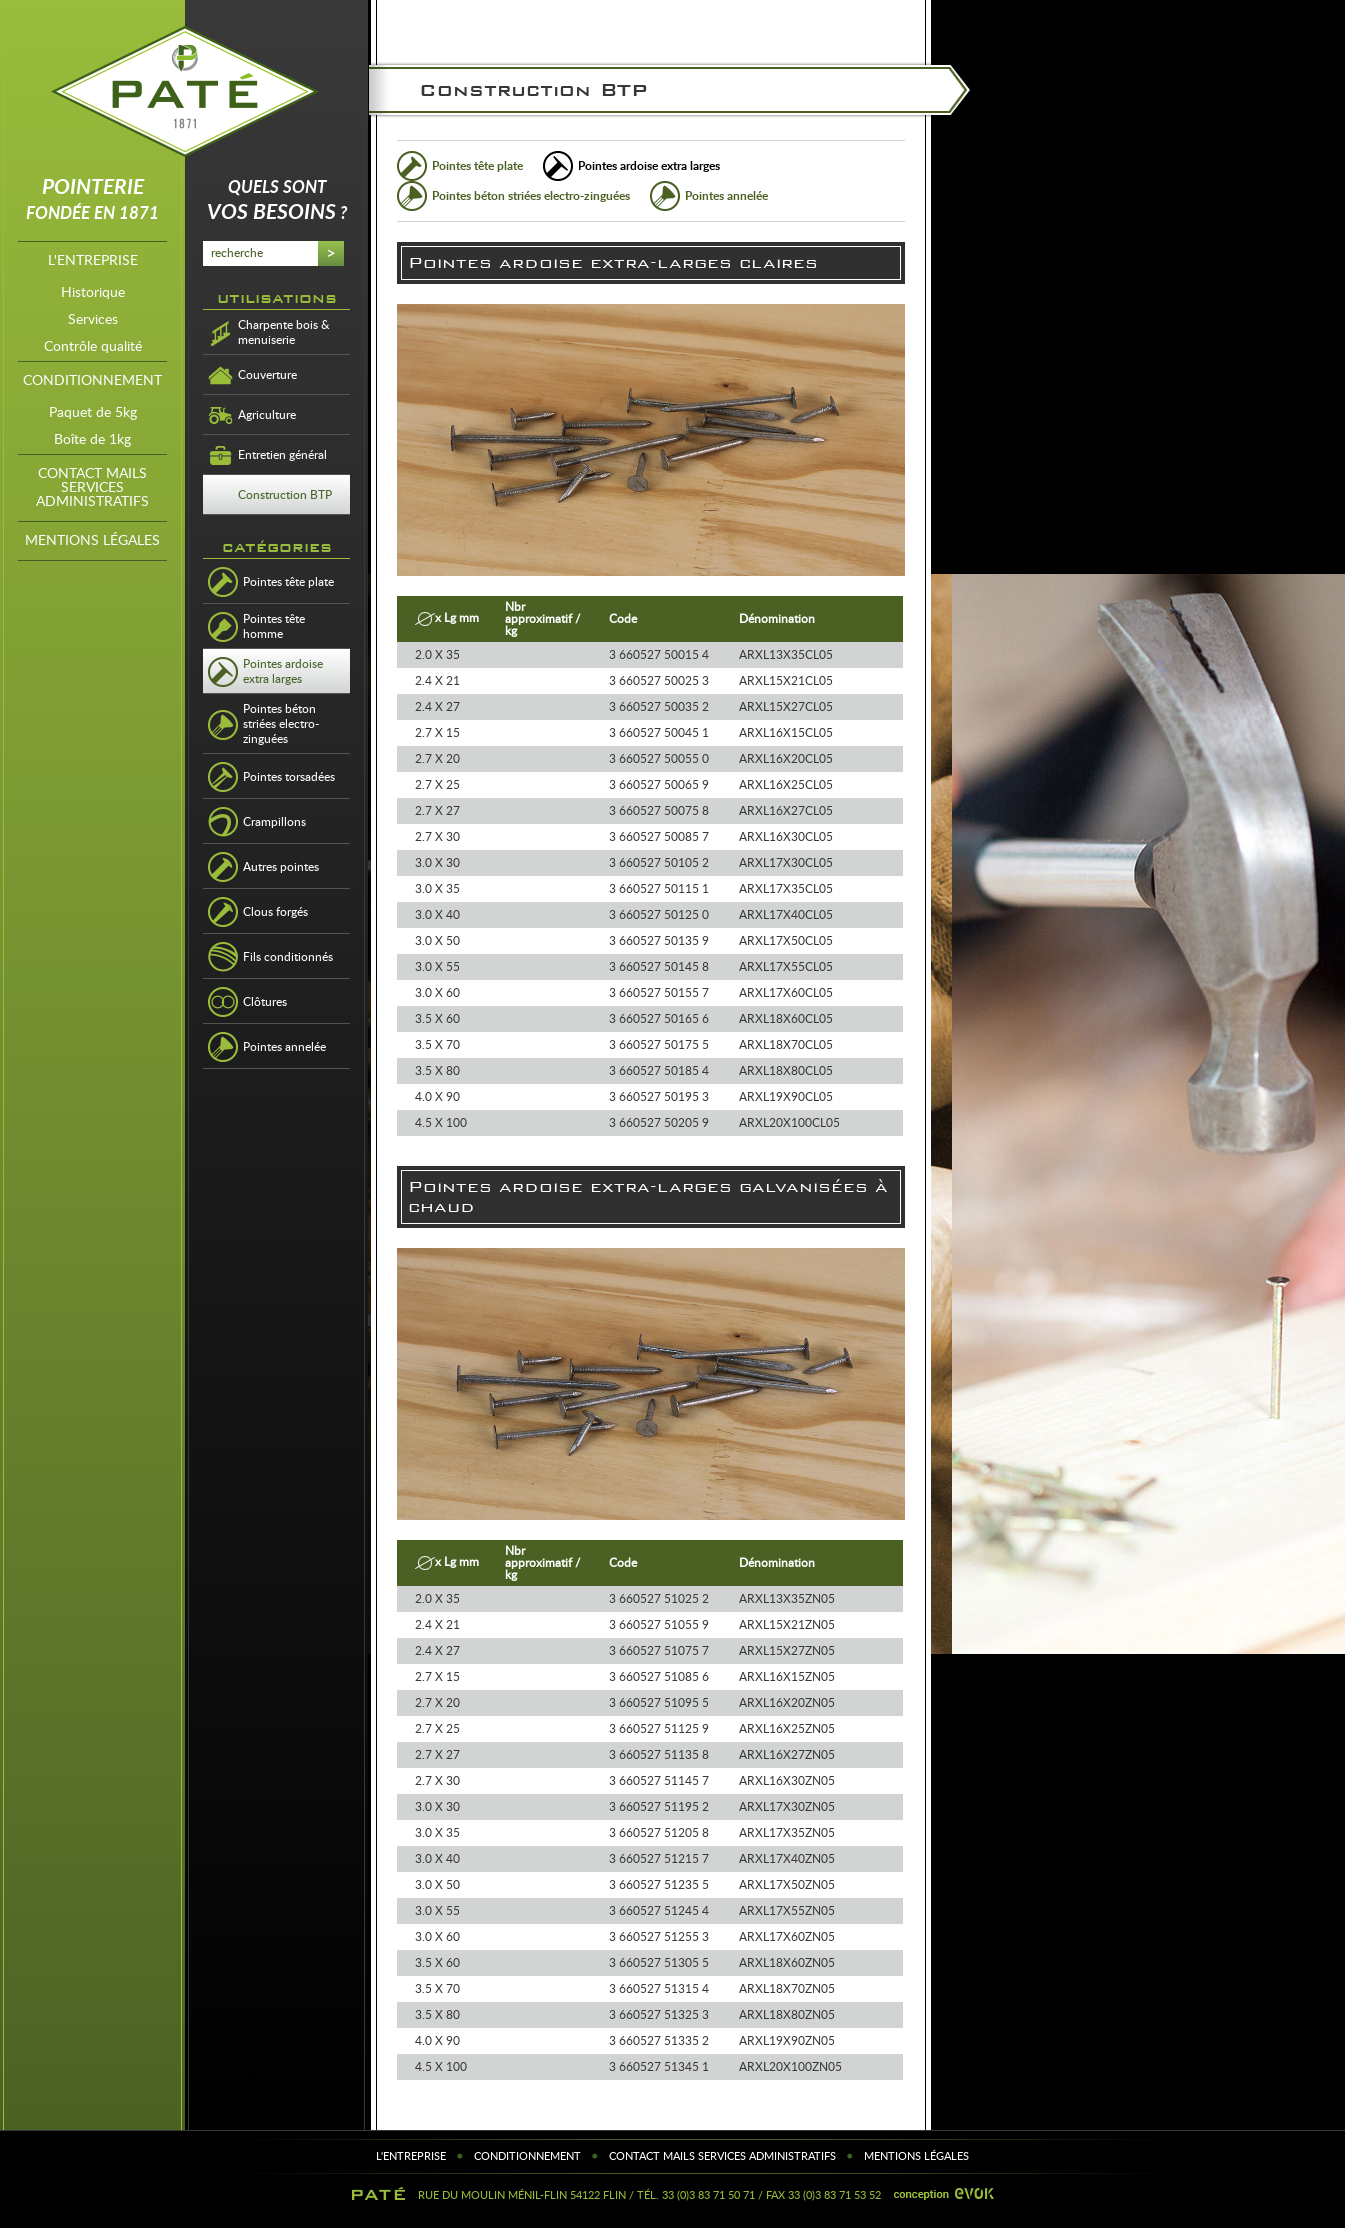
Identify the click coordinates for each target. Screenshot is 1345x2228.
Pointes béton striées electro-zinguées (531, 196)
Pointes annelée (726, 196)
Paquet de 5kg (93, 413)
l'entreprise (93, 261)
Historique (93, 293)
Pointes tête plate (477, 166)
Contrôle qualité (93, 347)
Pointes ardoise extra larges (649, 166)
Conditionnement (92, 381)
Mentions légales (92, 541)
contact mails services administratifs (92, 488)
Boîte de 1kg (92, 440)
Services (93, 320)
